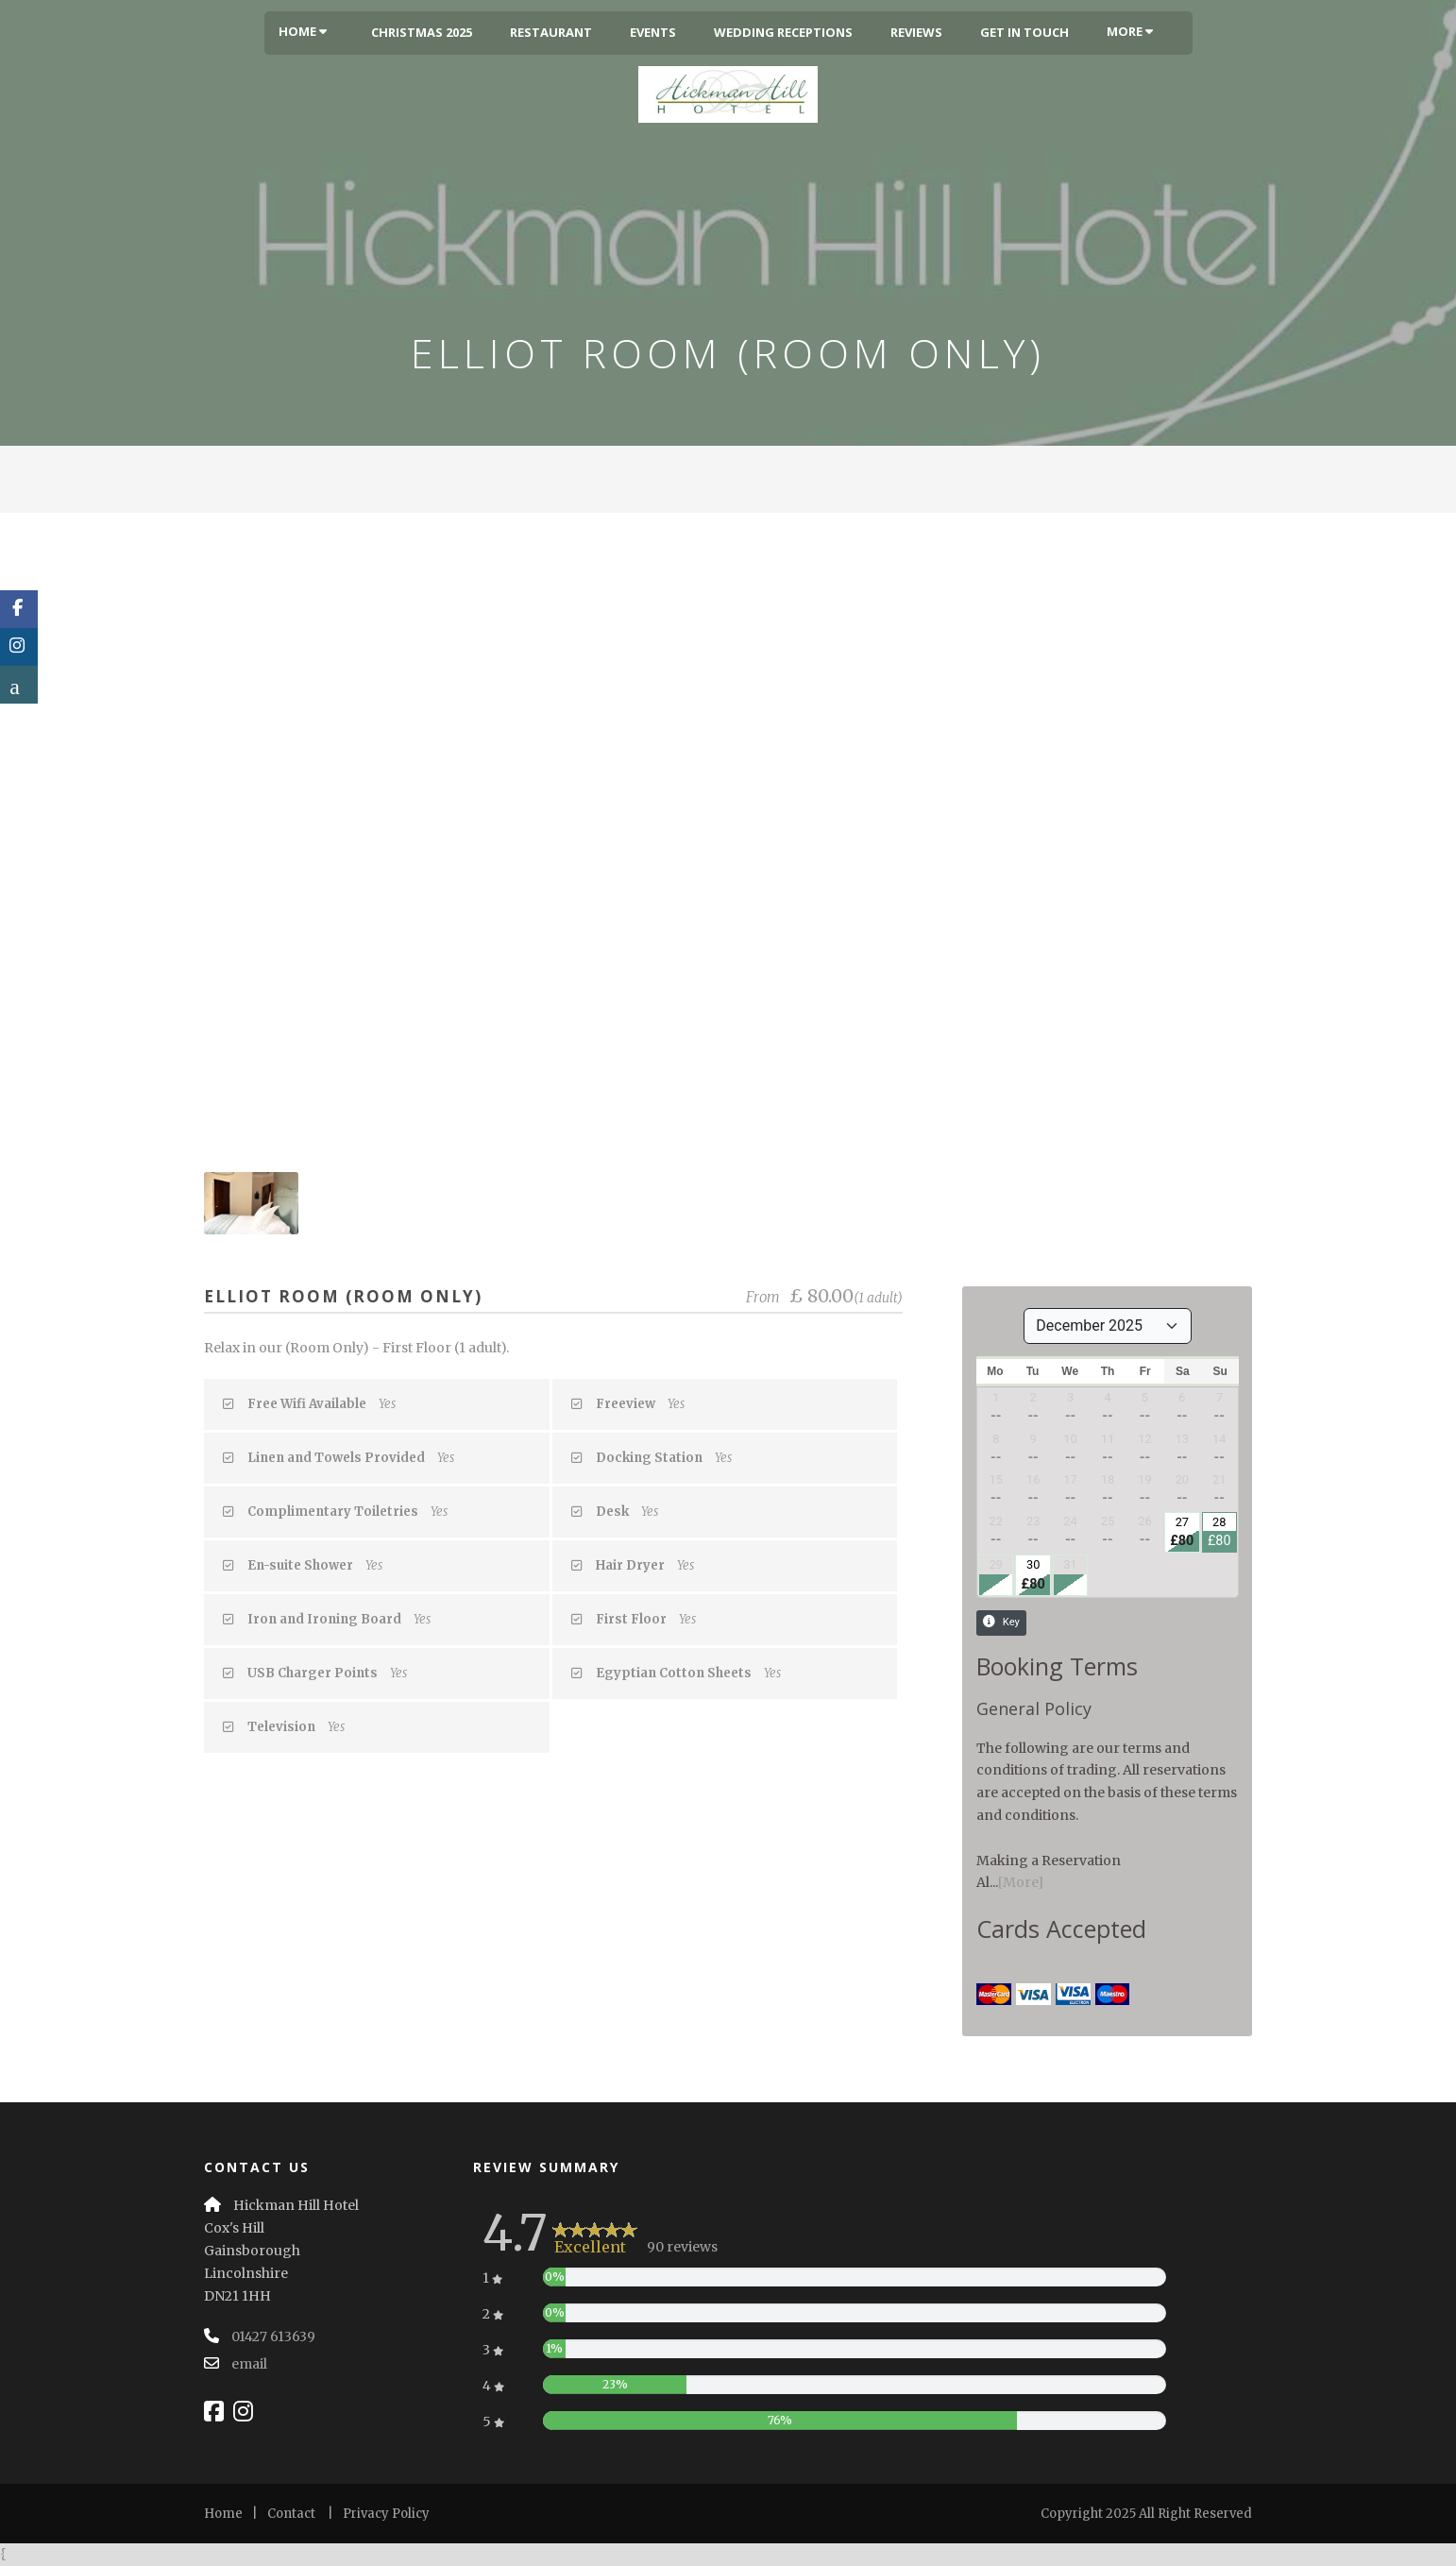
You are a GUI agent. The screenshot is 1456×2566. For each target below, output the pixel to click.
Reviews (916, 32)
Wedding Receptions (783, 32)
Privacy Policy (386, 2514)
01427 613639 (273, 2336)
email (249, 2363)
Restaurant (551, 32)
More (1130, 31)
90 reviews (682, 2246)
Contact (291, 2514)
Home (303, 31)
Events (653, 32)
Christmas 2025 (421, 32)
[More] (1020, 1882)
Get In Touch (1024, 32)
